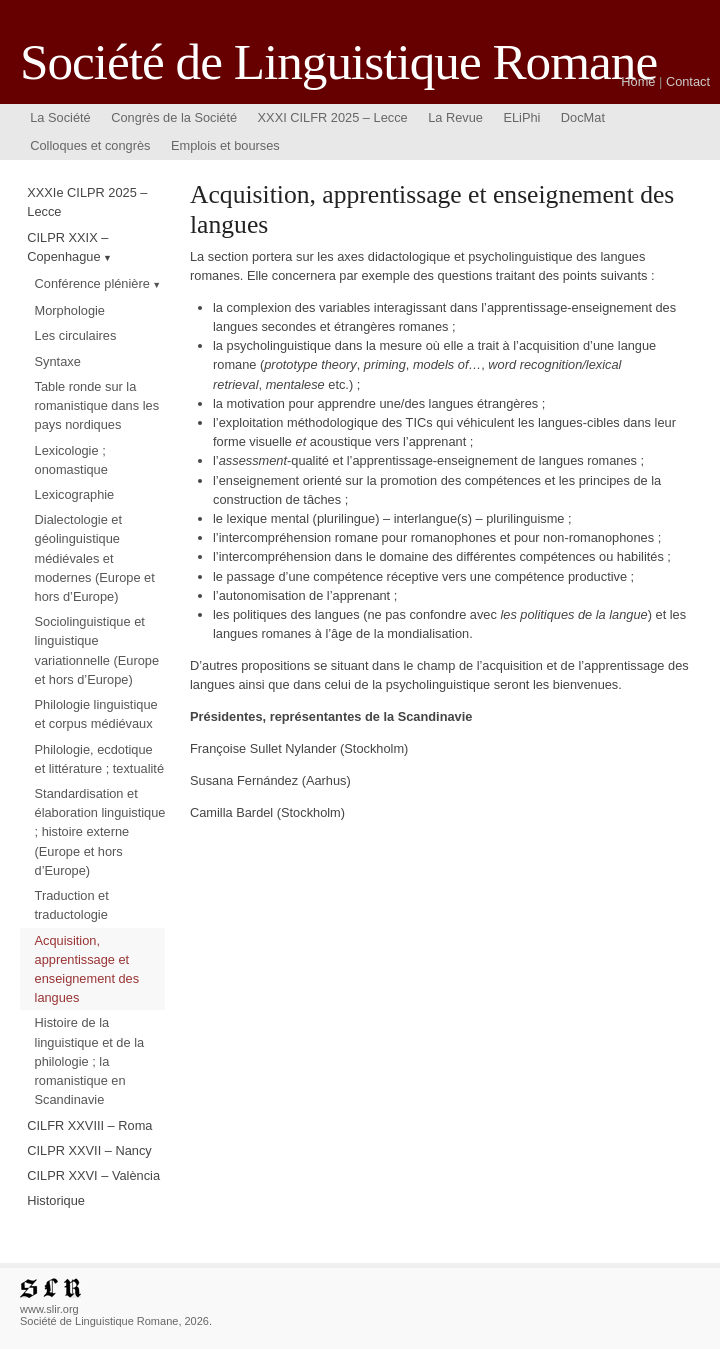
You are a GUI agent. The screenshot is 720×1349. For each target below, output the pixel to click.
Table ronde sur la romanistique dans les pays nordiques (97, 405)
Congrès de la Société (174, 117)
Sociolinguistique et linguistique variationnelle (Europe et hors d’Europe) (97, 650)
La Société (60, 117)
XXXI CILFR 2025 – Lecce (333, 117)
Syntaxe (58, 361)
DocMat (583, 117)
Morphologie (70, 310)
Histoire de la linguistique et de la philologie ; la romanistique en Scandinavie (90, 1061)
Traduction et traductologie (72, 905)
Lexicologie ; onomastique (71, 460)
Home (638, 81)
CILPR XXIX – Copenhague (67, 247)
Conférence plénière (92, 283)
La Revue (455, 117)
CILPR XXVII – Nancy (89, 1150)
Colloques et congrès (90, 145)
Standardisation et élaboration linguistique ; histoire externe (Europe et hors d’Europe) (100, 832)
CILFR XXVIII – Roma (89, 1125)
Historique (56, 1200)
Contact (688, 81)
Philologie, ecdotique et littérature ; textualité (99, 759)
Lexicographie (75, 494)
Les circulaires (76, 335)
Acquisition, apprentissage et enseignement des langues (87, 969)
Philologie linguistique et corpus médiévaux (96, 714)
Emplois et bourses (225, 145)
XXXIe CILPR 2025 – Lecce (87, 202)
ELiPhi (521, 117)
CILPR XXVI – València (93, 1175)
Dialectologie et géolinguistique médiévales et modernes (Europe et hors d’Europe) (95, 558)
